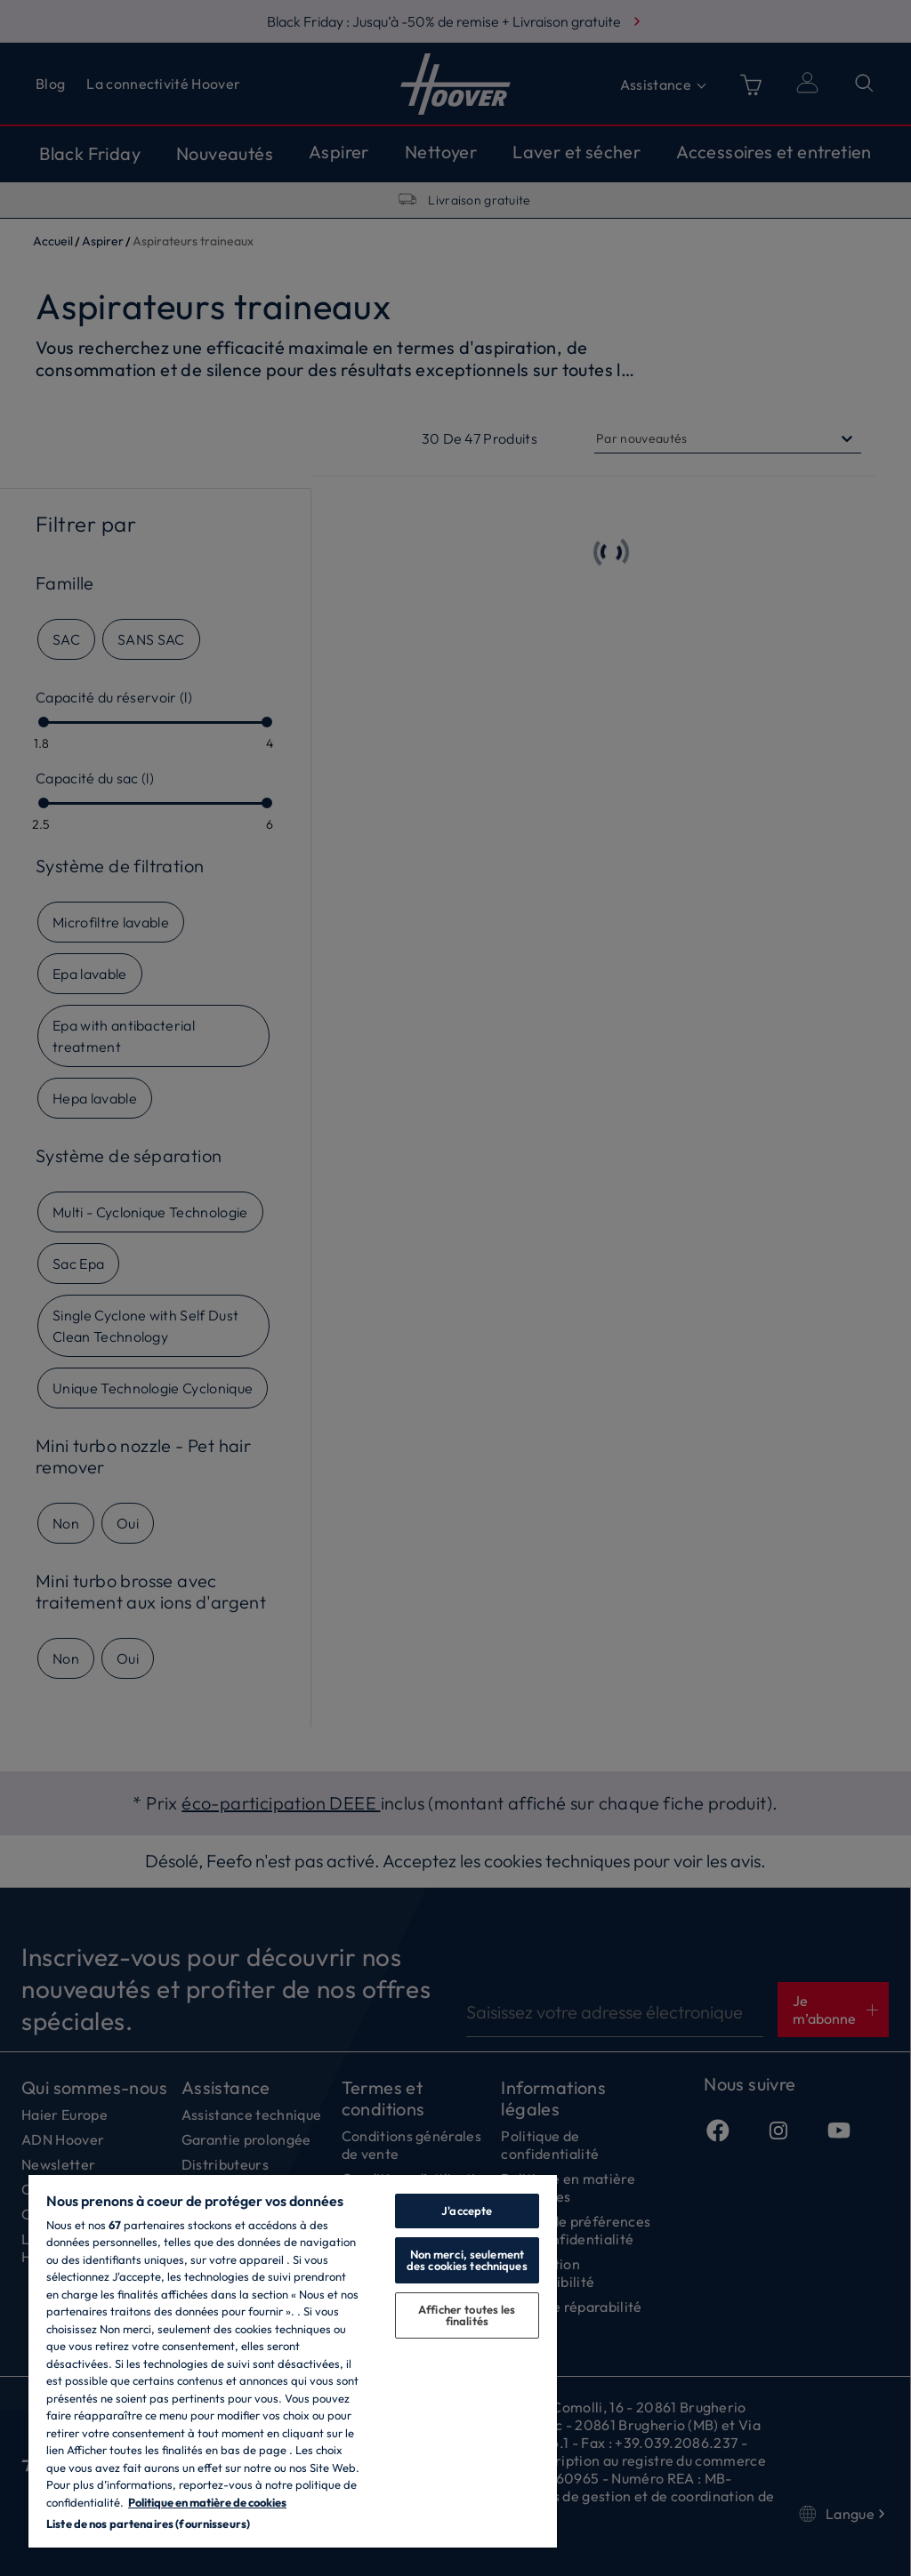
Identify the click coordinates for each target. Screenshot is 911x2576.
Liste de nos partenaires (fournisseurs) (148, 2523)
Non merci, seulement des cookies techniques (467, 2260)
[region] (292, 2360)
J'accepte (466, 2210)
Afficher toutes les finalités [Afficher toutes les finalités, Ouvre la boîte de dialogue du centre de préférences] (466, 2315)
